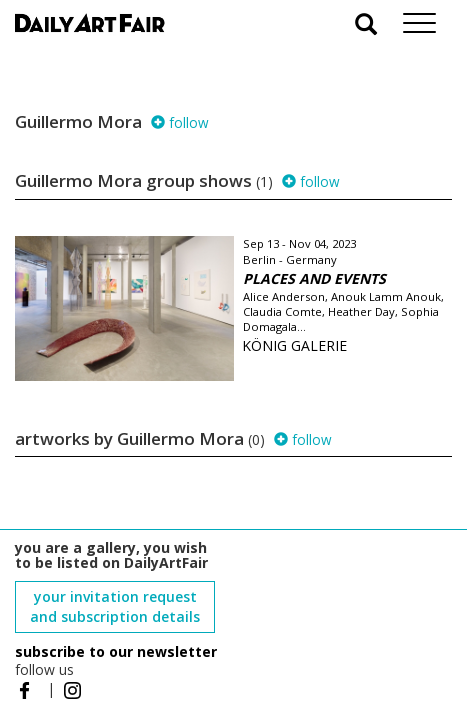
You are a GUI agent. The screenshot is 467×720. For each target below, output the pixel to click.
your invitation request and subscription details (115, 606)
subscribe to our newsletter (116, 651)
